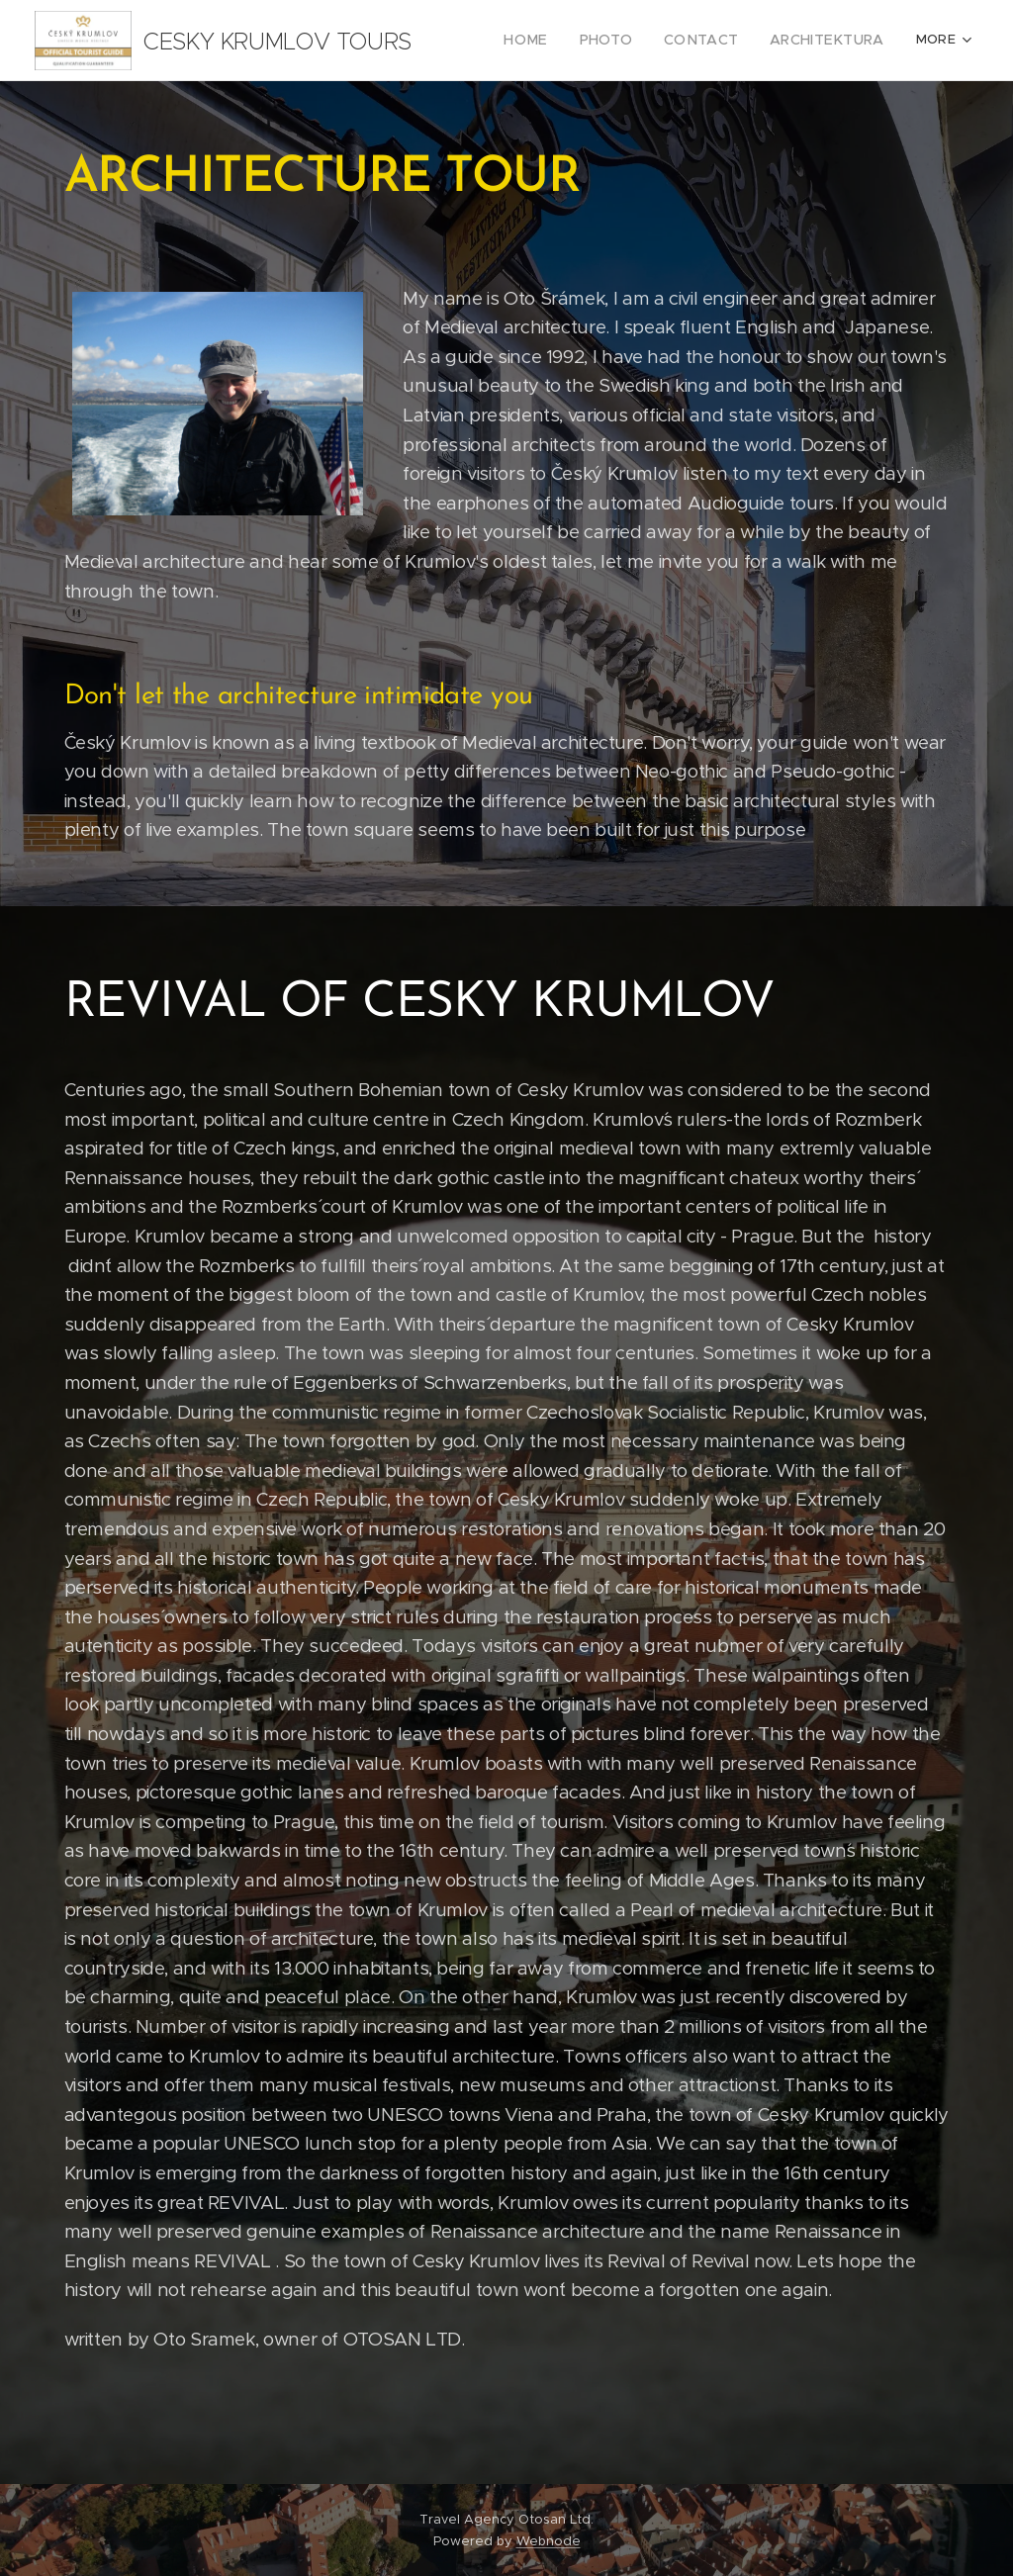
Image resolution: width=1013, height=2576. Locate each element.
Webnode (548, 2540)
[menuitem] (554, 40)
